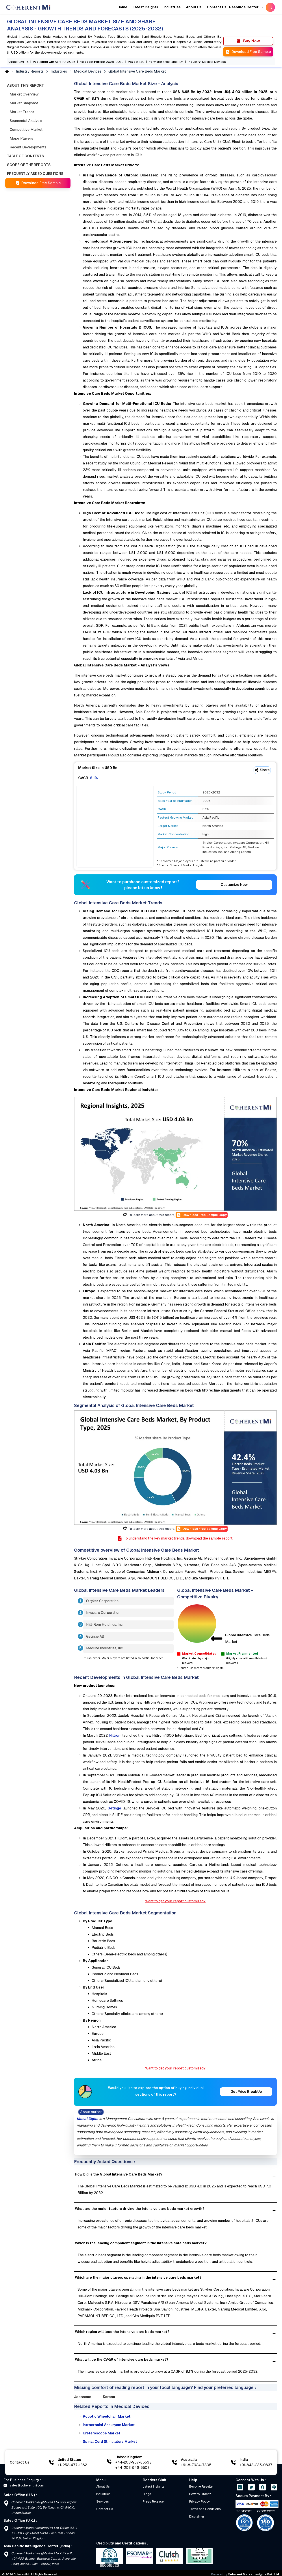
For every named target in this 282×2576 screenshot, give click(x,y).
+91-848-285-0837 (256, 2465)
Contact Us (216, 7)
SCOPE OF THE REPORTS (29, 165)
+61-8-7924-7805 (196, 2465)
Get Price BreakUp (246, 2092)
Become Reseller (201, 2487)
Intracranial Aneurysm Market (109, 2425)
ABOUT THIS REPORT (25, 86)
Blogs (147, 2494)
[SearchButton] (270, 7)
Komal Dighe (87, 2119)
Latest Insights (145, 7)
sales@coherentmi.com (24, 2486)
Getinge (114, 1809)
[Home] (28, 7)
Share (262, 770)
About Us (194, 7)
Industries (172, 7)
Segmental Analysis (26, 121)
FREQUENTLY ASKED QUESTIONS (35, 174)
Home (122, 7)
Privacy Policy (199, 2502)
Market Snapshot (24, 103)
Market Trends (22, 112)
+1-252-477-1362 (72, 2465)
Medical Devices (87, 72)
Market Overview (24, 95)
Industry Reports (30, 72)
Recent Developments (28, 148)
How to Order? (200, 2494)
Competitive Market (26, 130)
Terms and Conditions (205, 2509)
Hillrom (115, 1736)
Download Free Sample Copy (201, 1215)
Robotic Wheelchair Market (106, 2417)
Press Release (153, 2502)
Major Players (21, 139)
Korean (109, 2397)
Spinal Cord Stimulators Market (110, 2442)
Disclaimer (196, 2517)
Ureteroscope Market (101, 2434)
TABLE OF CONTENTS (25, 156)
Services (102, 2502)
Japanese (82, 2397)
